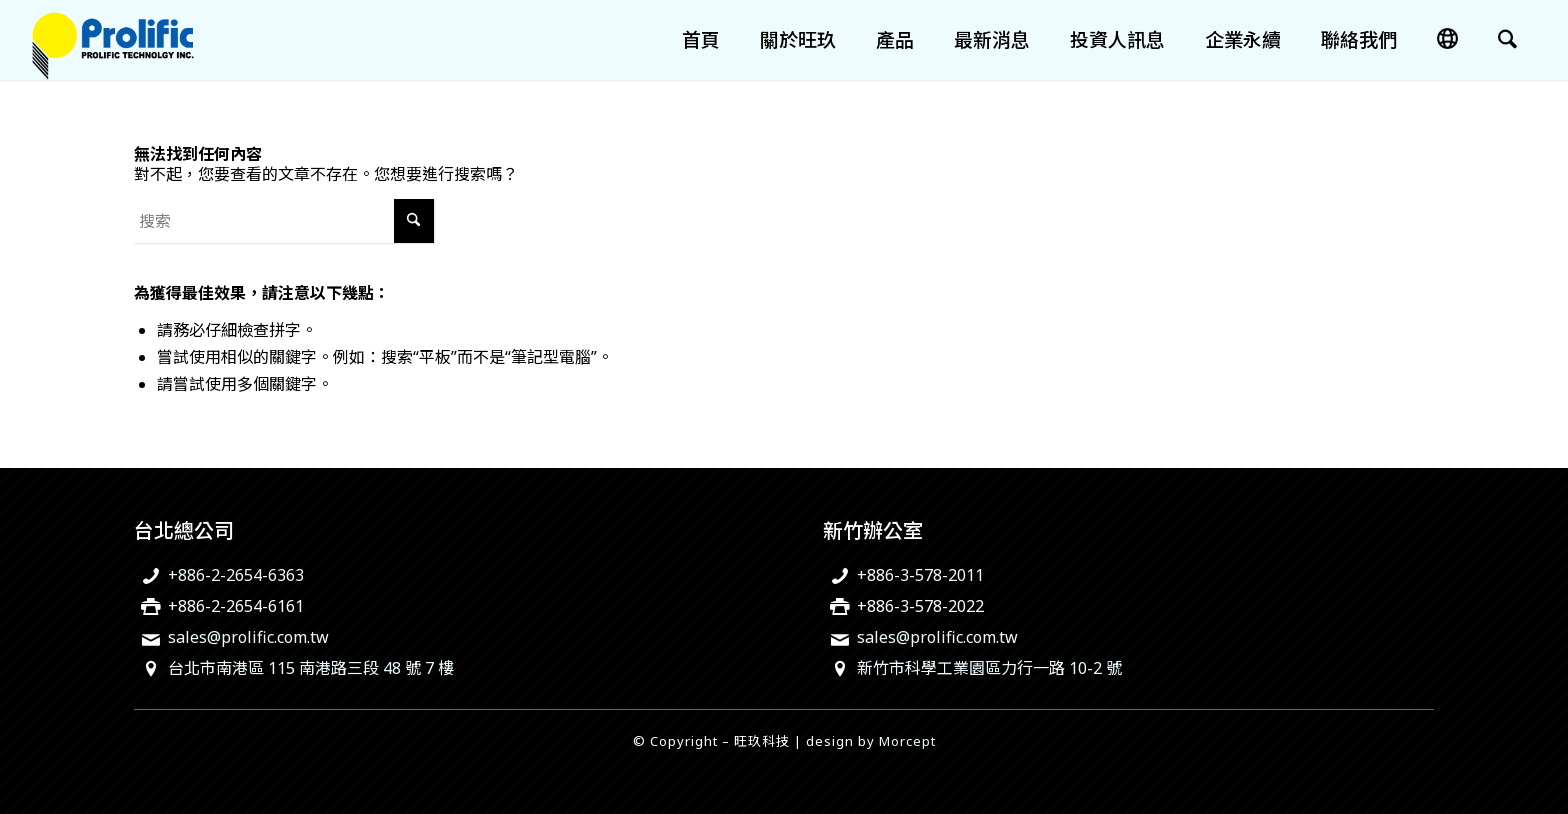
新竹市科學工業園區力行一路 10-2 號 (989, 668)
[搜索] (1507, 40)
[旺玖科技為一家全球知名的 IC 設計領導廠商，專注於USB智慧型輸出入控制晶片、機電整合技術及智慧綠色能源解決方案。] (112, 40)
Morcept (907, 741)
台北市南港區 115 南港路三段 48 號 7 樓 (311, 668)
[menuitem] (701, 40)
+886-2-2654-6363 (236, 575)
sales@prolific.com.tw (248, 637)
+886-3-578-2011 (920, 575)
